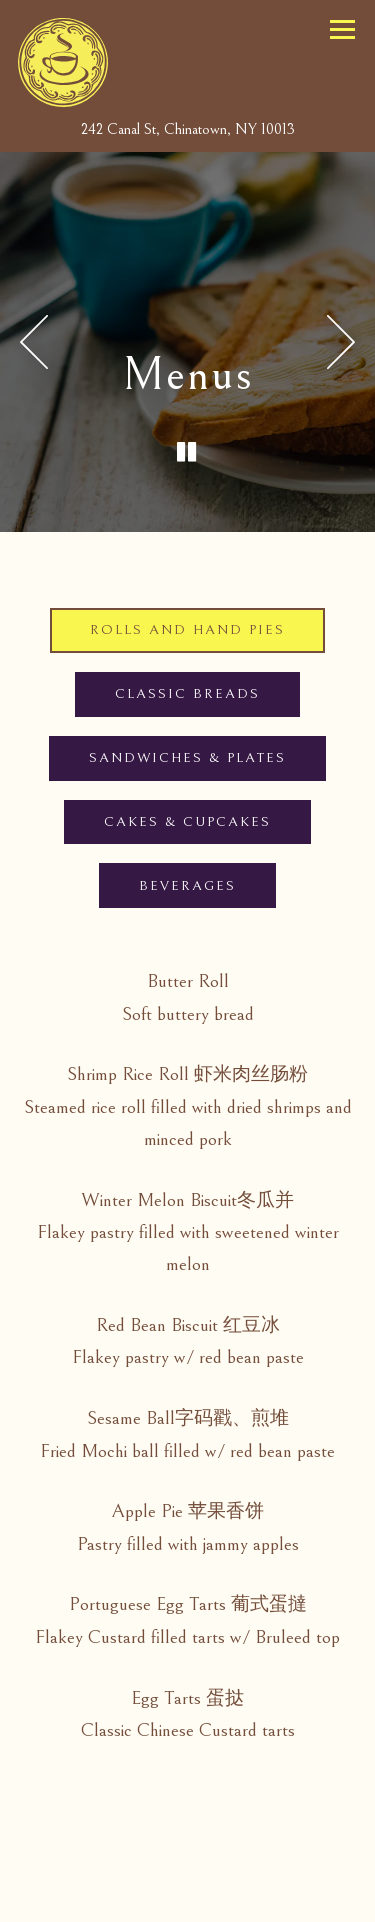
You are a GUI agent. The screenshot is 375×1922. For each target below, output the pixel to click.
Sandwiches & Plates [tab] (187, 758)
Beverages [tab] (187, 886)
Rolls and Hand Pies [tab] (187, 630)
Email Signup (187, 1900)
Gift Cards (256, 1852)
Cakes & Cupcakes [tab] (187, 822)
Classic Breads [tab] (187, 694)
